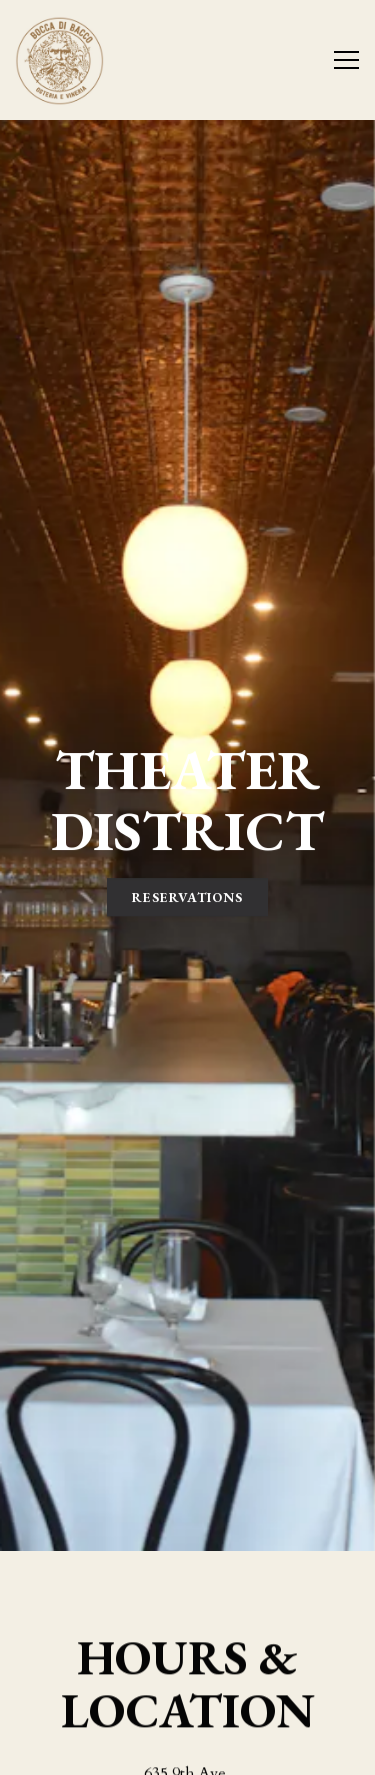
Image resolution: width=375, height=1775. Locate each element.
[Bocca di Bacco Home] (85, 60)
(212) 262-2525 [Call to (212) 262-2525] (187, 1632)
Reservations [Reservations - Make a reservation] (187, 1698)
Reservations (187, 802)
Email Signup (188, 1749)
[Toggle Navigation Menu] (346, 60)
